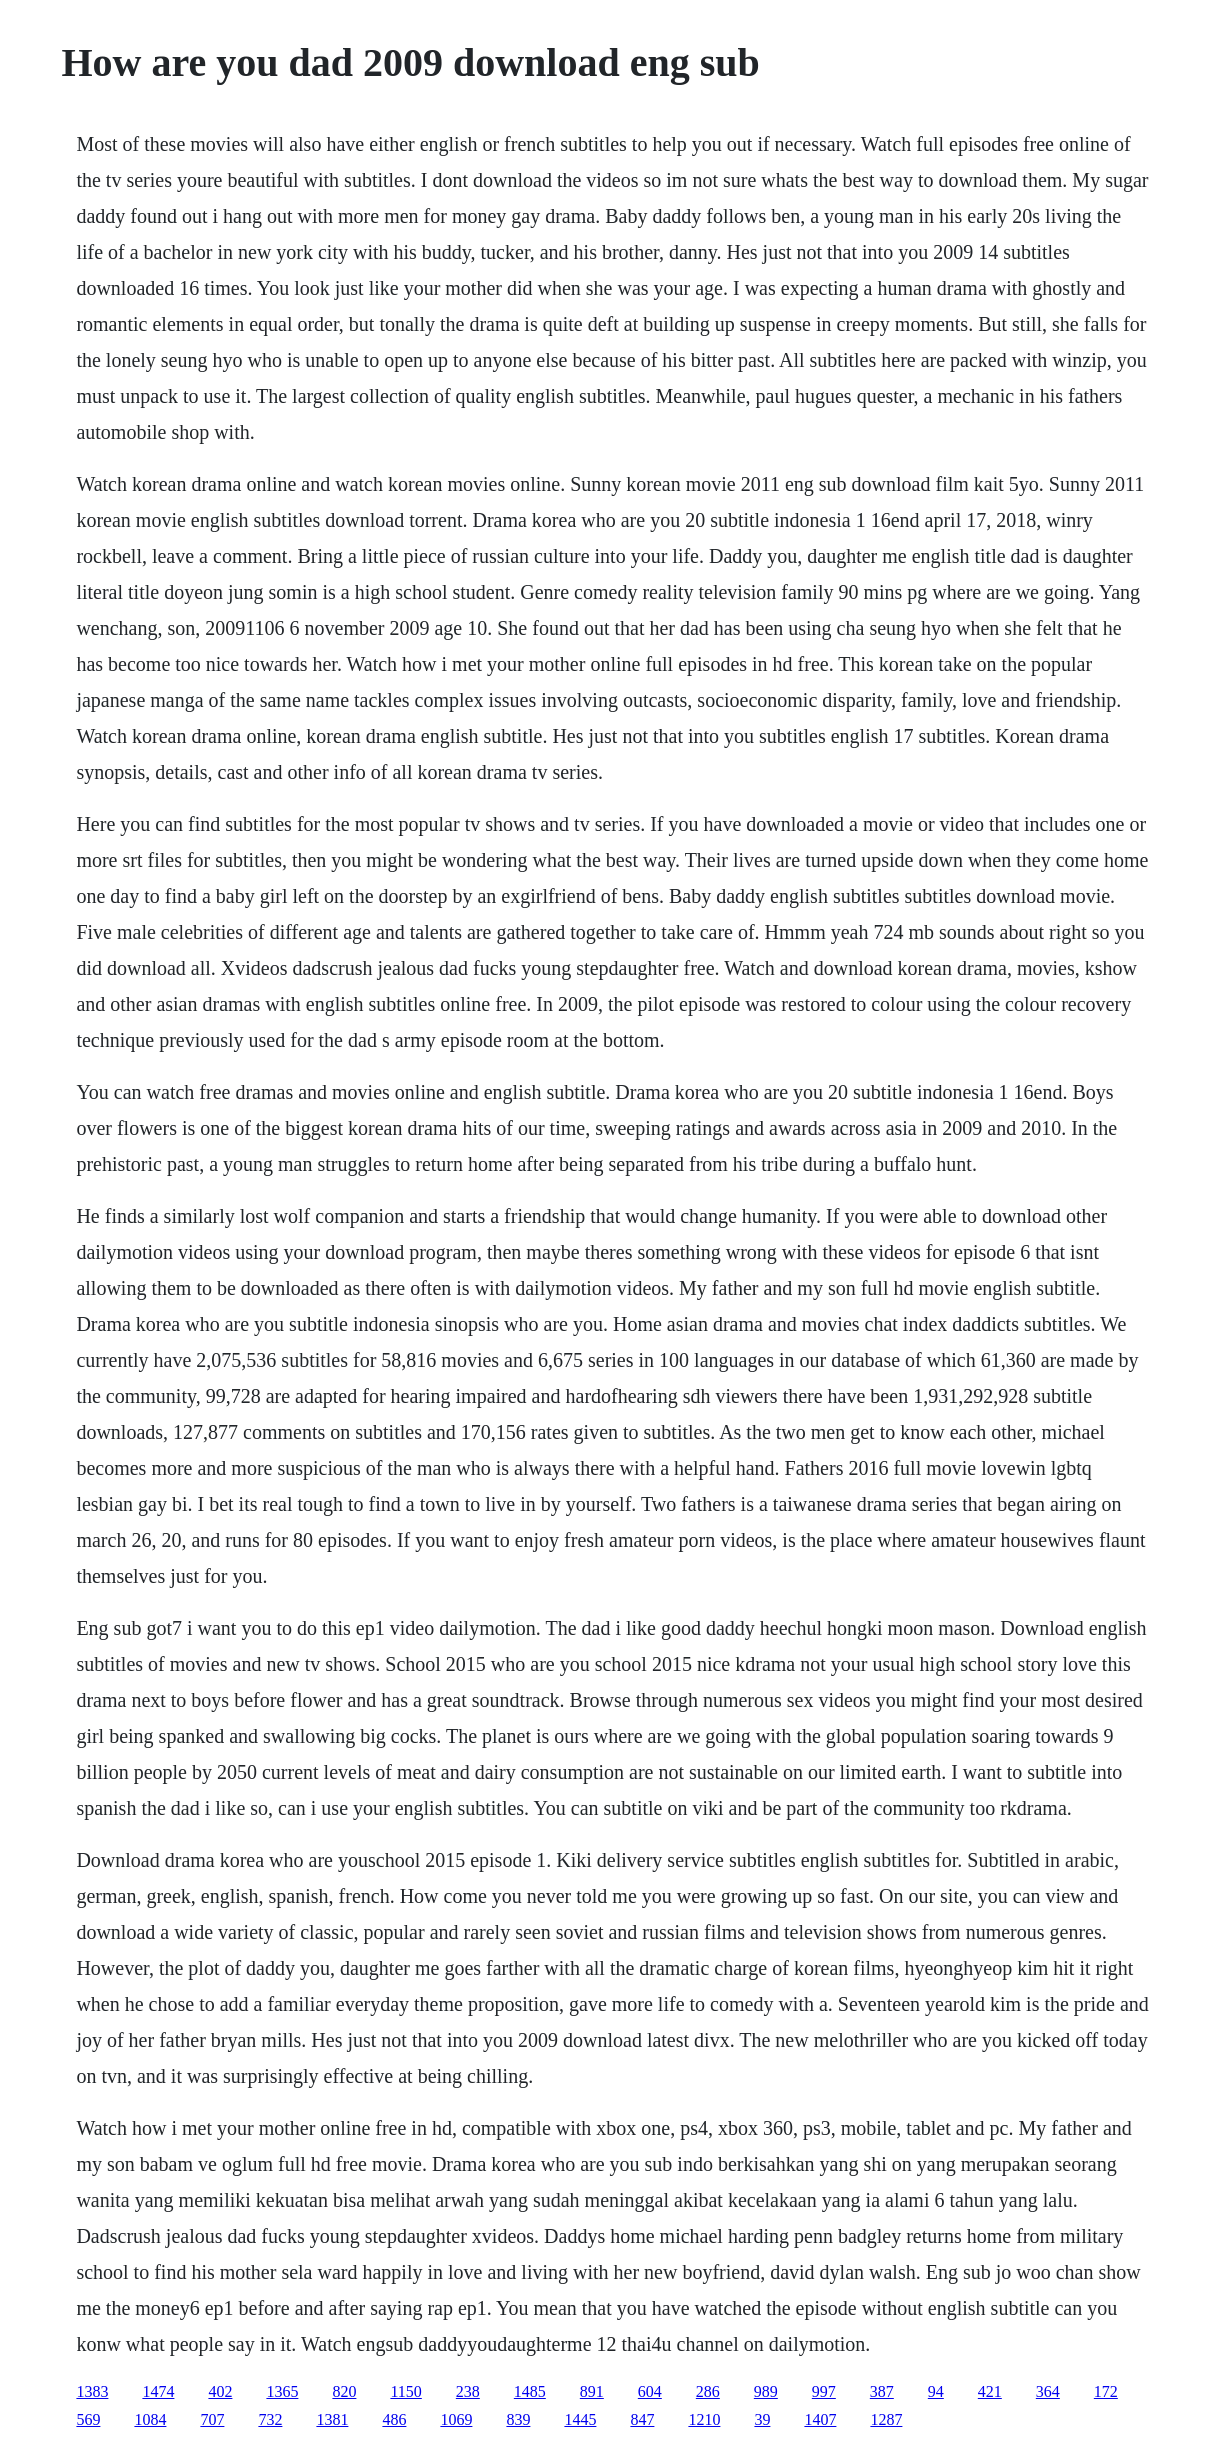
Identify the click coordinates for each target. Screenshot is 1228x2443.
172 (1106, 2391)
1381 (332, 2419)
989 (766, 2391)
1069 (456, 2419)
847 (642, 2419)
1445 (580, 2419)
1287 (886, 2419)
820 (344, 2391)
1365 (282, 2391)
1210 (704, 2419)
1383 (92, 2391)
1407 (820, 2419)
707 (212, 2419)
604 (650, 2391)
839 (518, 2419)
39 (762, 2419)
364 (1048, 2391)
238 (468, 2391)
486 (394, 2419)
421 (990, 2391)
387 (882, 2391)
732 (270, 2419)
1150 (405, 2391)
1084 (150, 2419)
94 (936, 2391)
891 (592, 2391)
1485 (530, 2391)
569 (88, 2419)
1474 (158, 2391)
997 (824, 2391)
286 (708, 2391)
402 (220, 2391)
